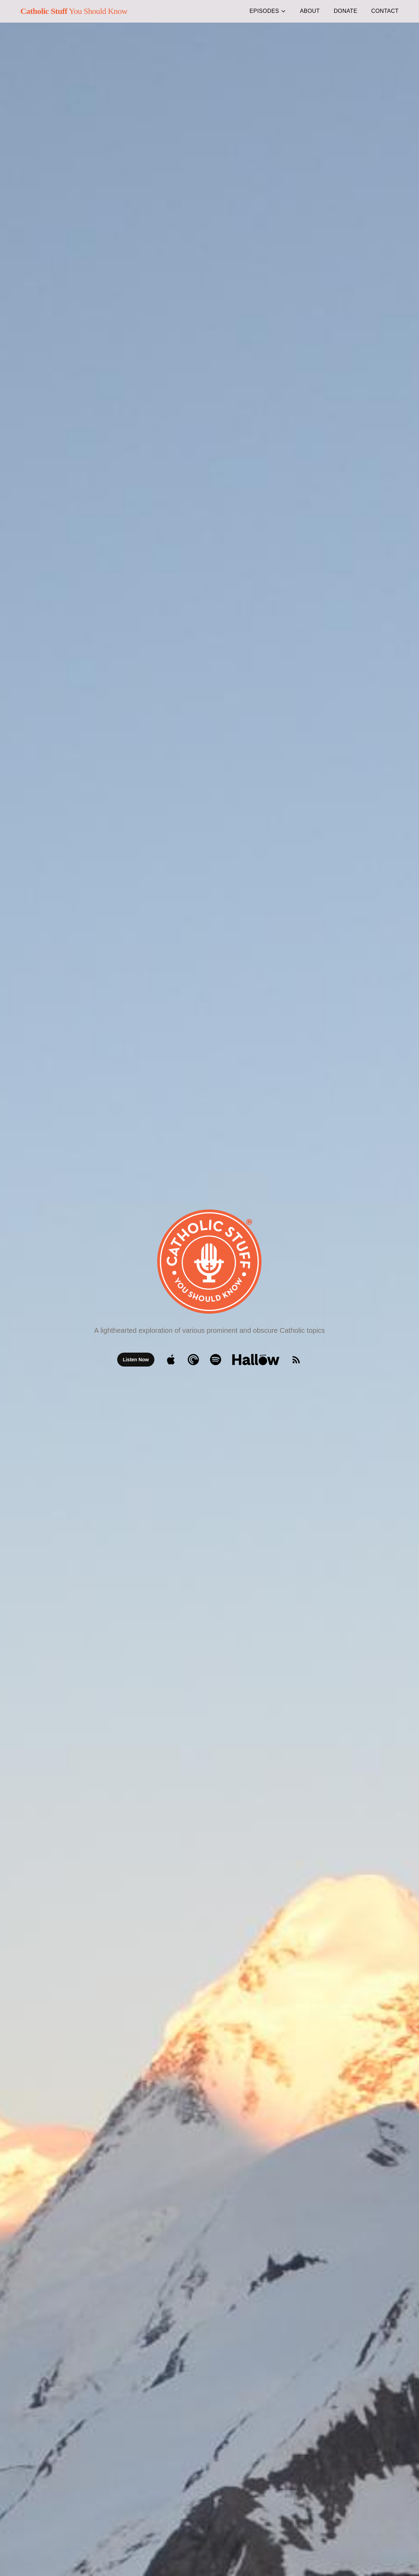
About (310, 11)
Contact (385, 11)
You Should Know (74, 11)
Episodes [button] (268, 11)
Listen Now (136, 1359)
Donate (345, 11)
